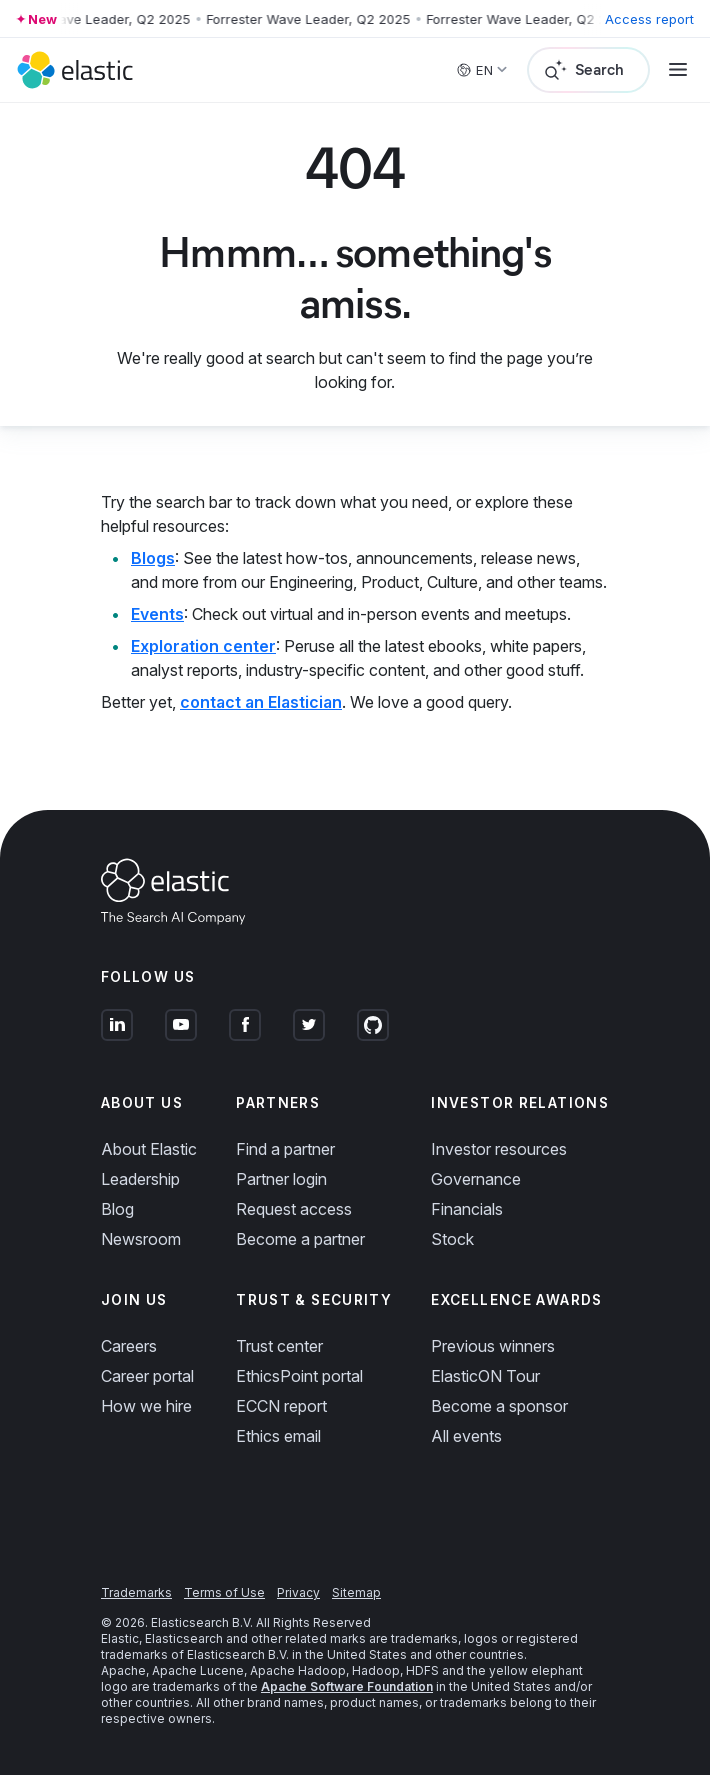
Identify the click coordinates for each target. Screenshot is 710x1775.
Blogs (153, 558)
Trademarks (136, 1592)
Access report (649, 19)
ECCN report (281, 1406)
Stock (452, 1239)
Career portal (147, 1376)
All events (466, 1436)
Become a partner (300, 1239)
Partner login (281, 1179)
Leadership (140, 1179)
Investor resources (499, 1149)
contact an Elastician (261, 702)
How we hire (146, 1406)
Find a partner (285, 1149)
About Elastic (149, 1149)
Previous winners (493, 1346)
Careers (129, 1346)
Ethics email (278, 1436)
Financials (467, 1209)
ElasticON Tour (485, 1376)
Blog (117, 1209)
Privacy (298, 1592)
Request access (294, 1209)
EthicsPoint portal (299, 1376)
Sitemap (356, 1592)
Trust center (279, 1346)
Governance (476, 1179)
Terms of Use (224, 1592)
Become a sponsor (499, 1406)
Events (157, 614)
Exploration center (203, 646)
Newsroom (141, 1239)
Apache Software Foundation (347, 1686)
